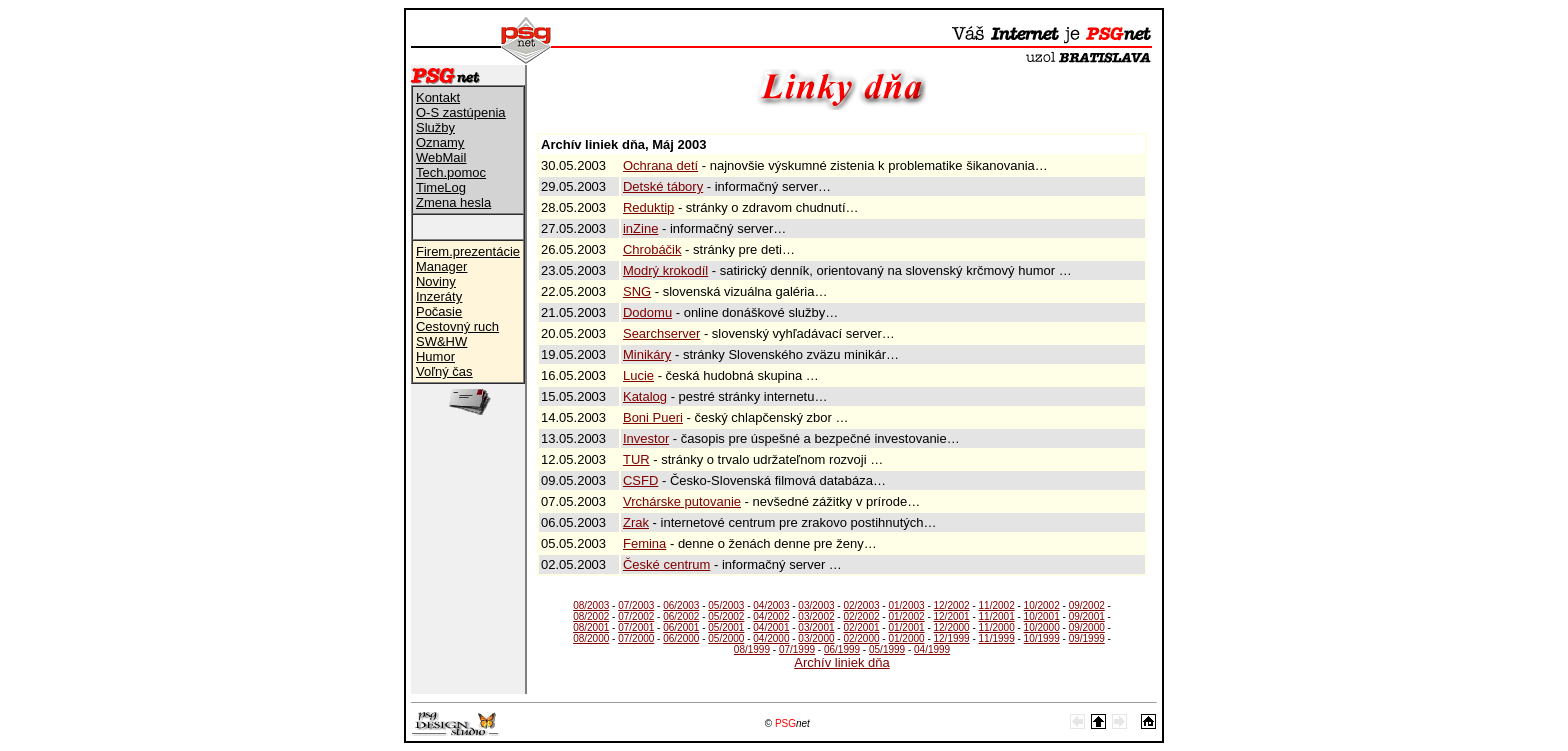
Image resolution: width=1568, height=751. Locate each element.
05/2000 (726, 638)
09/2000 (1087, 627)
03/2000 (816, 638)
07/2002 (636, 616)
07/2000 (636, 638)
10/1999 (1042, 638)
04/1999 (932, 649)
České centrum (666, 564)
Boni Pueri (653, 417)
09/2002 (1087, 605)
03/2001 (816, 627)
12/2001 (952, 616)
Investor (646, 438)
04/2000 (771, 638)
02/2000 (861, 638)
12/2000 (952, 627)
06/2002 (681, 616)
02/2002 (861, 616)
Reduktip (648, 207)
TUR (636, 459)
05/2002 (726, 616)
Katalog (645, 396)
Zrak (636, 522)
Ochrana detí (660, 165)
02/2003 (861, 605)
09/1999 (1087, 638)
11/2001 (997, 616)
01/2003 (906, 605)
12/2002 (952, 605)
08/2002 (591, 616)
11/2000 (997, 627)
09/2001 (1087, 616)
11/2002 (997, 605)
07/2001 (636, 627)
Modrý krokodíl (665, 270)
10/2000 (1042, 627)
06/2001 (681, 627)
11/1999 (997, 638)
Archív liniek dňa (841, 662)
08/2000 (591, 638)
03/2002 (816, 616)
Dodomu (647, 312)
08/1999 (752, 649)
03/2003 (816, 605)
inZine (640, 228)
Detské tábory (663, 186)
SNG (637, 291)
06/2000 (681, 638)
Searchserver (661, 333)
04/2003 (771, 605)
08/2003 (591, 605)
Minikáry (647, 354)
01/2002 (906, 616)
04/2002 (771, 616)
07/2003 (636, 605)
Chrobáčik (652, 249)
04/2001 (771, 627)
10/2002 (1042, 605)
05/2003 (726, 605)
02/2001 (861, 627)
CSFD (640, 480)
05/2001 (726, 627)
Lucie (638, 375)
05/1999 (887, 649)
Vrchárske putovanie (682, 501)
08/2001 (591, 627)
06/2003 (681, 605)
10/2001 (1042, 616)
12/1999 (952, 638)
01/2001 (906, 627)
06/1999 (842, 649)
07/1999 (797, 649)
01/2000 (906, 638)
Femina (644, 543)
